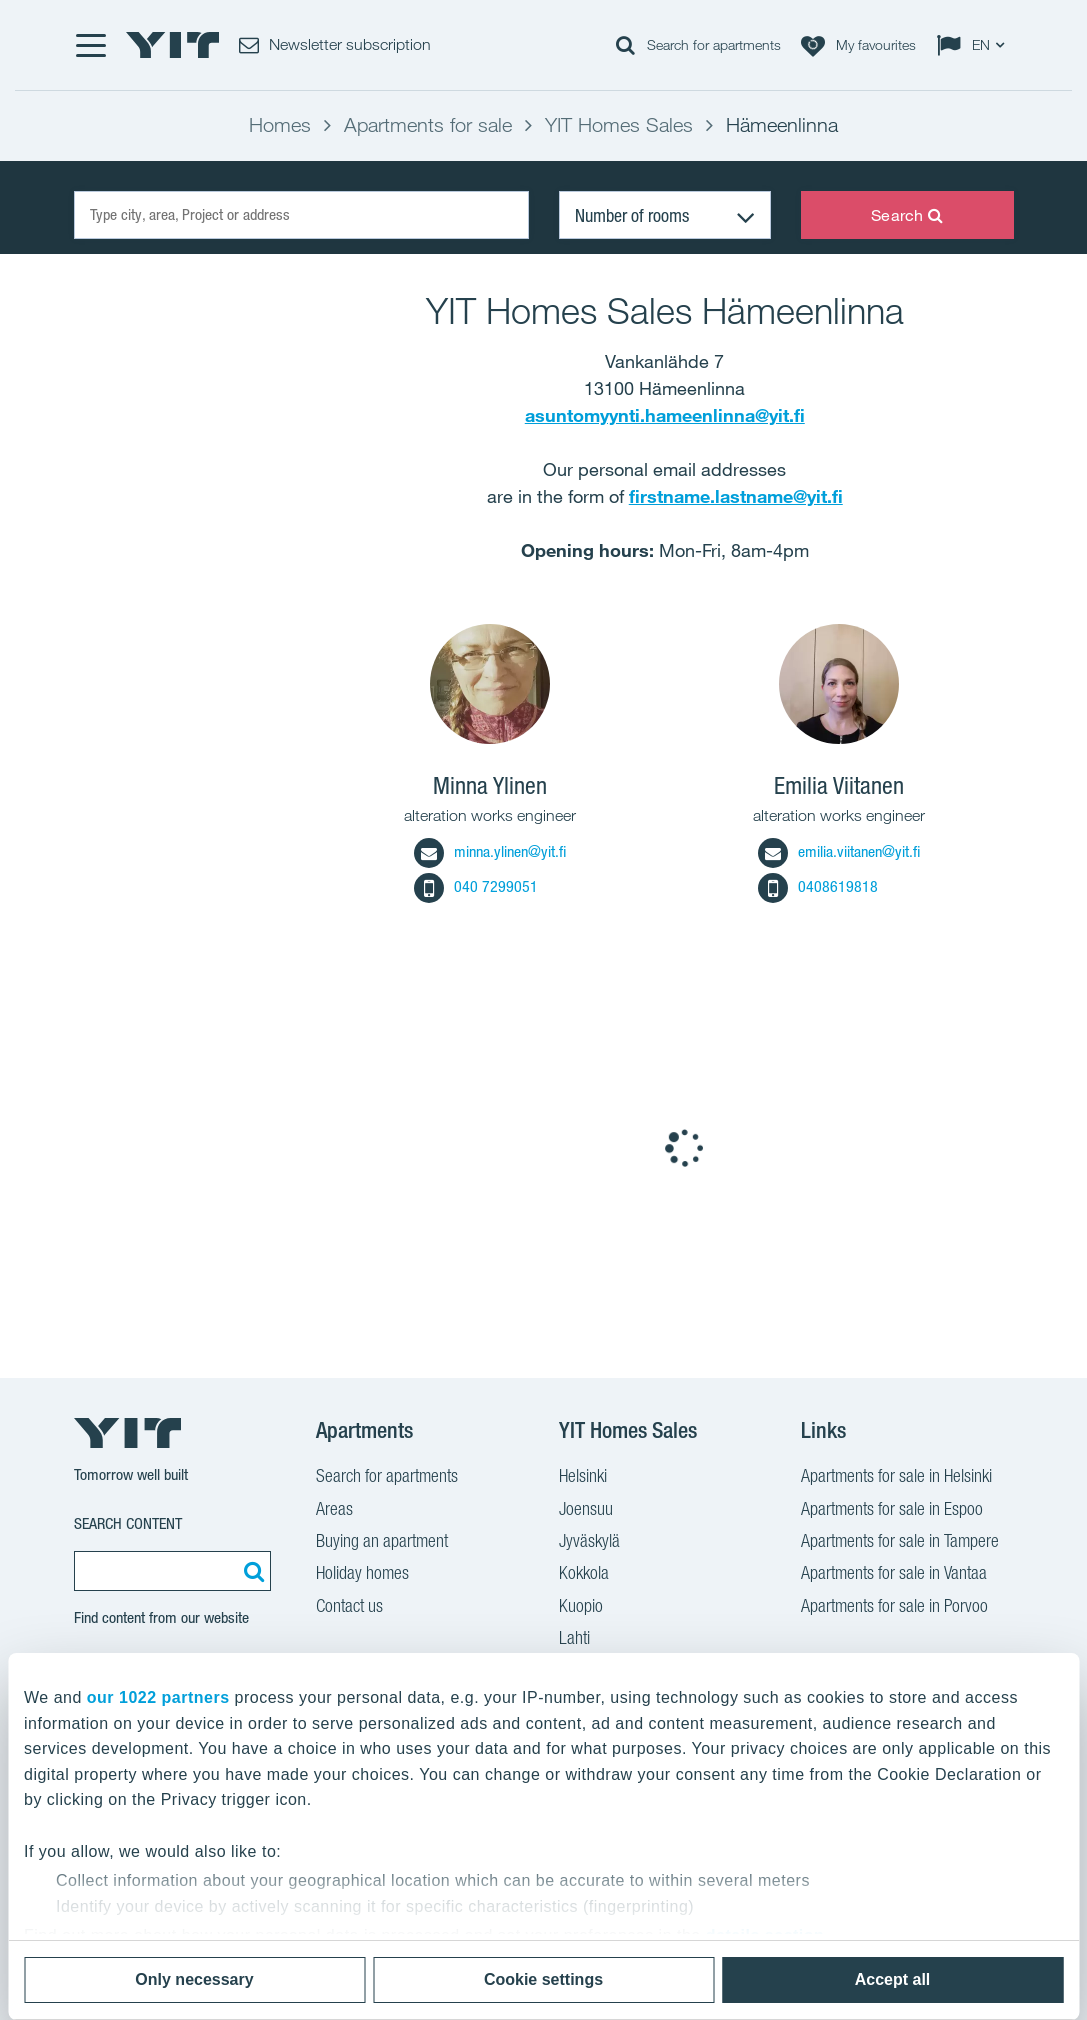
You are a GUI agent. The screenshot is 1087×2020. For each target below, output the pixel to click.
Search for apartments (387, 1478)
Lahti (574, 1640)
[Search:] (251, 1571)
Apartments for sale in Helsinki (896, 1478)
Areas (334, 1511)
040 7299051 (476, 886)
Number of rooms (632, 215)
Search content (128, 1523)
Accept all (893, 1979)
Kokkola (584, 1575)
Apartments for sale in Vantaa (894, 1575)
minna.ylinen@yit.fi (490, 851)
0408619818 (818, 886)
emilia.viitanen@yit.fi (839, 851)
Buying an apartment (382, 1543)
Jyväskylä (589, 1543)
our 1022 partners (158, 1697)
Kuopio (581, 1608)
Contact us (349, 1608)
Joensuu (586, 1511)
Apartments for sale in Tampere (900, 1543)
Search (907, 215)
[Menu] (90, 45)
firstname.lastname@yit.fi (736, 496)
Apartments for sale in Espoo (892, 1511)
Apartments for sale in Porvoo (894, 1608)
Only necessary (194, 1979)
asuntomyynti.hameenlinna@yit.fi (665, 415)
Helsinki (583, 1478)
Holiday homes (362, 1575)
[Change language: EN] (975, 45)
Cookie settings (543, 1979)
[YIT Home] (173, 45)
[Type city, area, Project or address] (301, 215)
